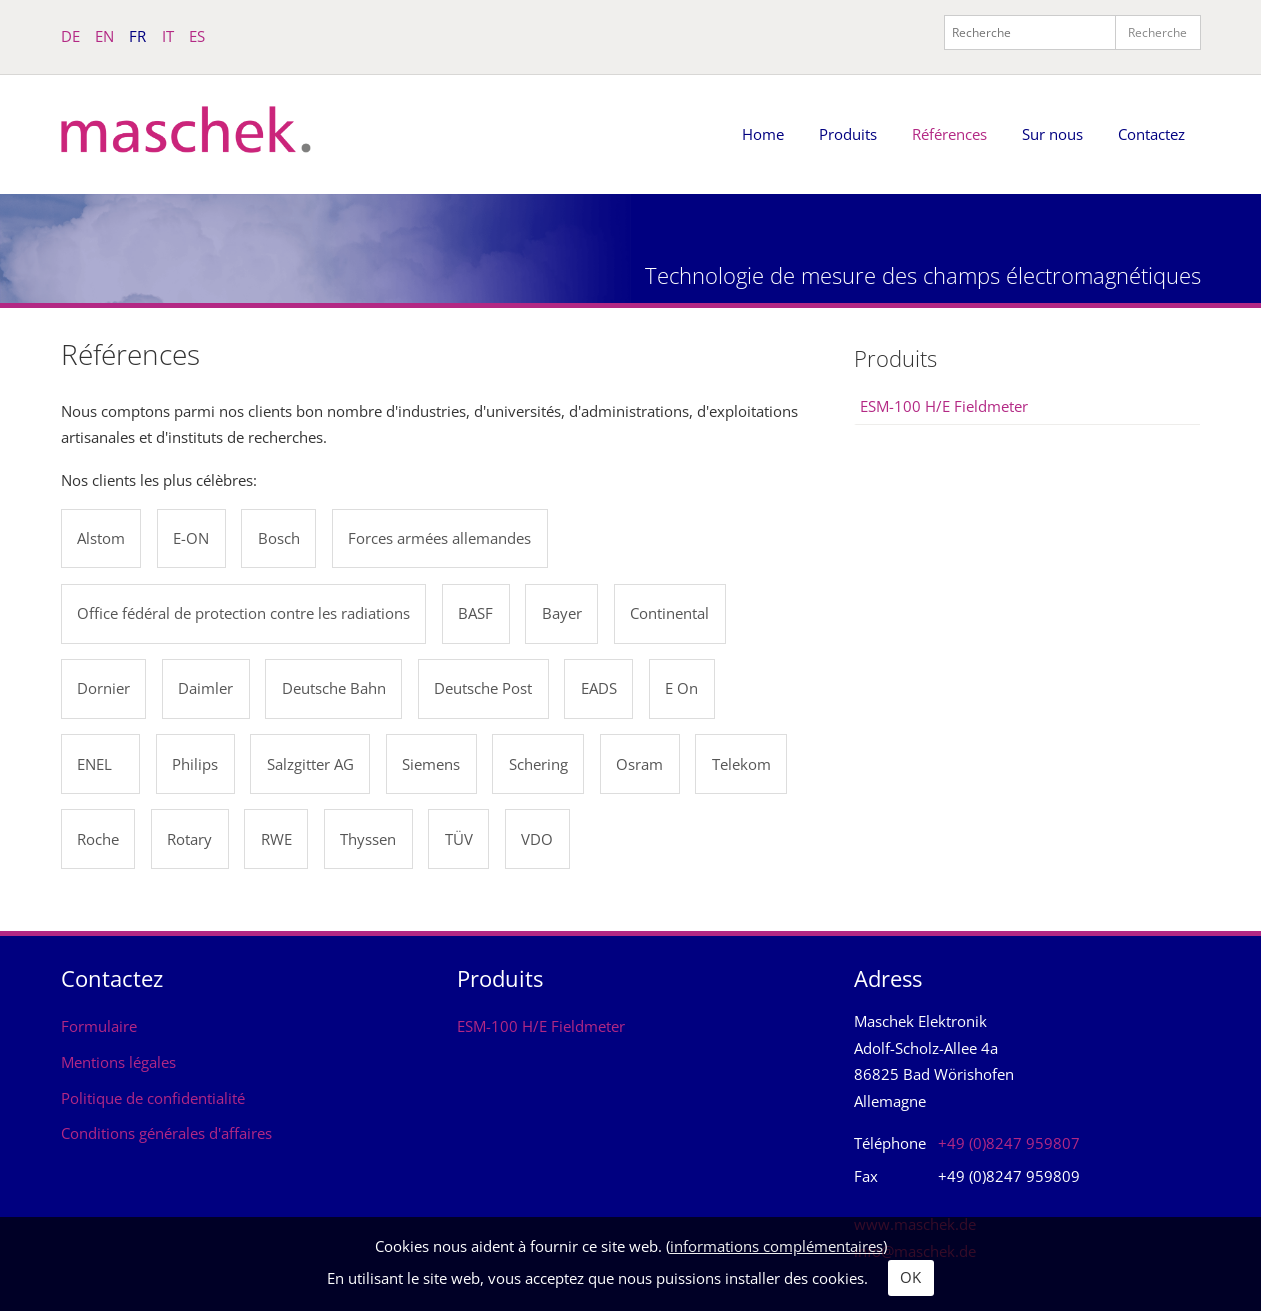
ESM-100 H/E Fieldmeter (944, 406)
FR (137, 36)
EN (104, 36)
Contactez (1151, 134)
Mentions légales (118, 1062)
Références (949, 134)
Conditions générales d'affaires (166, 1133)
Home (763, 134)
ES (197, 36)
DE (70, 36)
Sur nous (1052, 134)
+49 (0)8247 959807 (1009, 1143)
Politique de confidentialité (153, 1098)
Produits (848, 134)
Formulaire (99, 1026)
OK (910, 1277)
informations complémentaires (776, 1246)
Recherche (1157, 32)
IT (168, 36)
